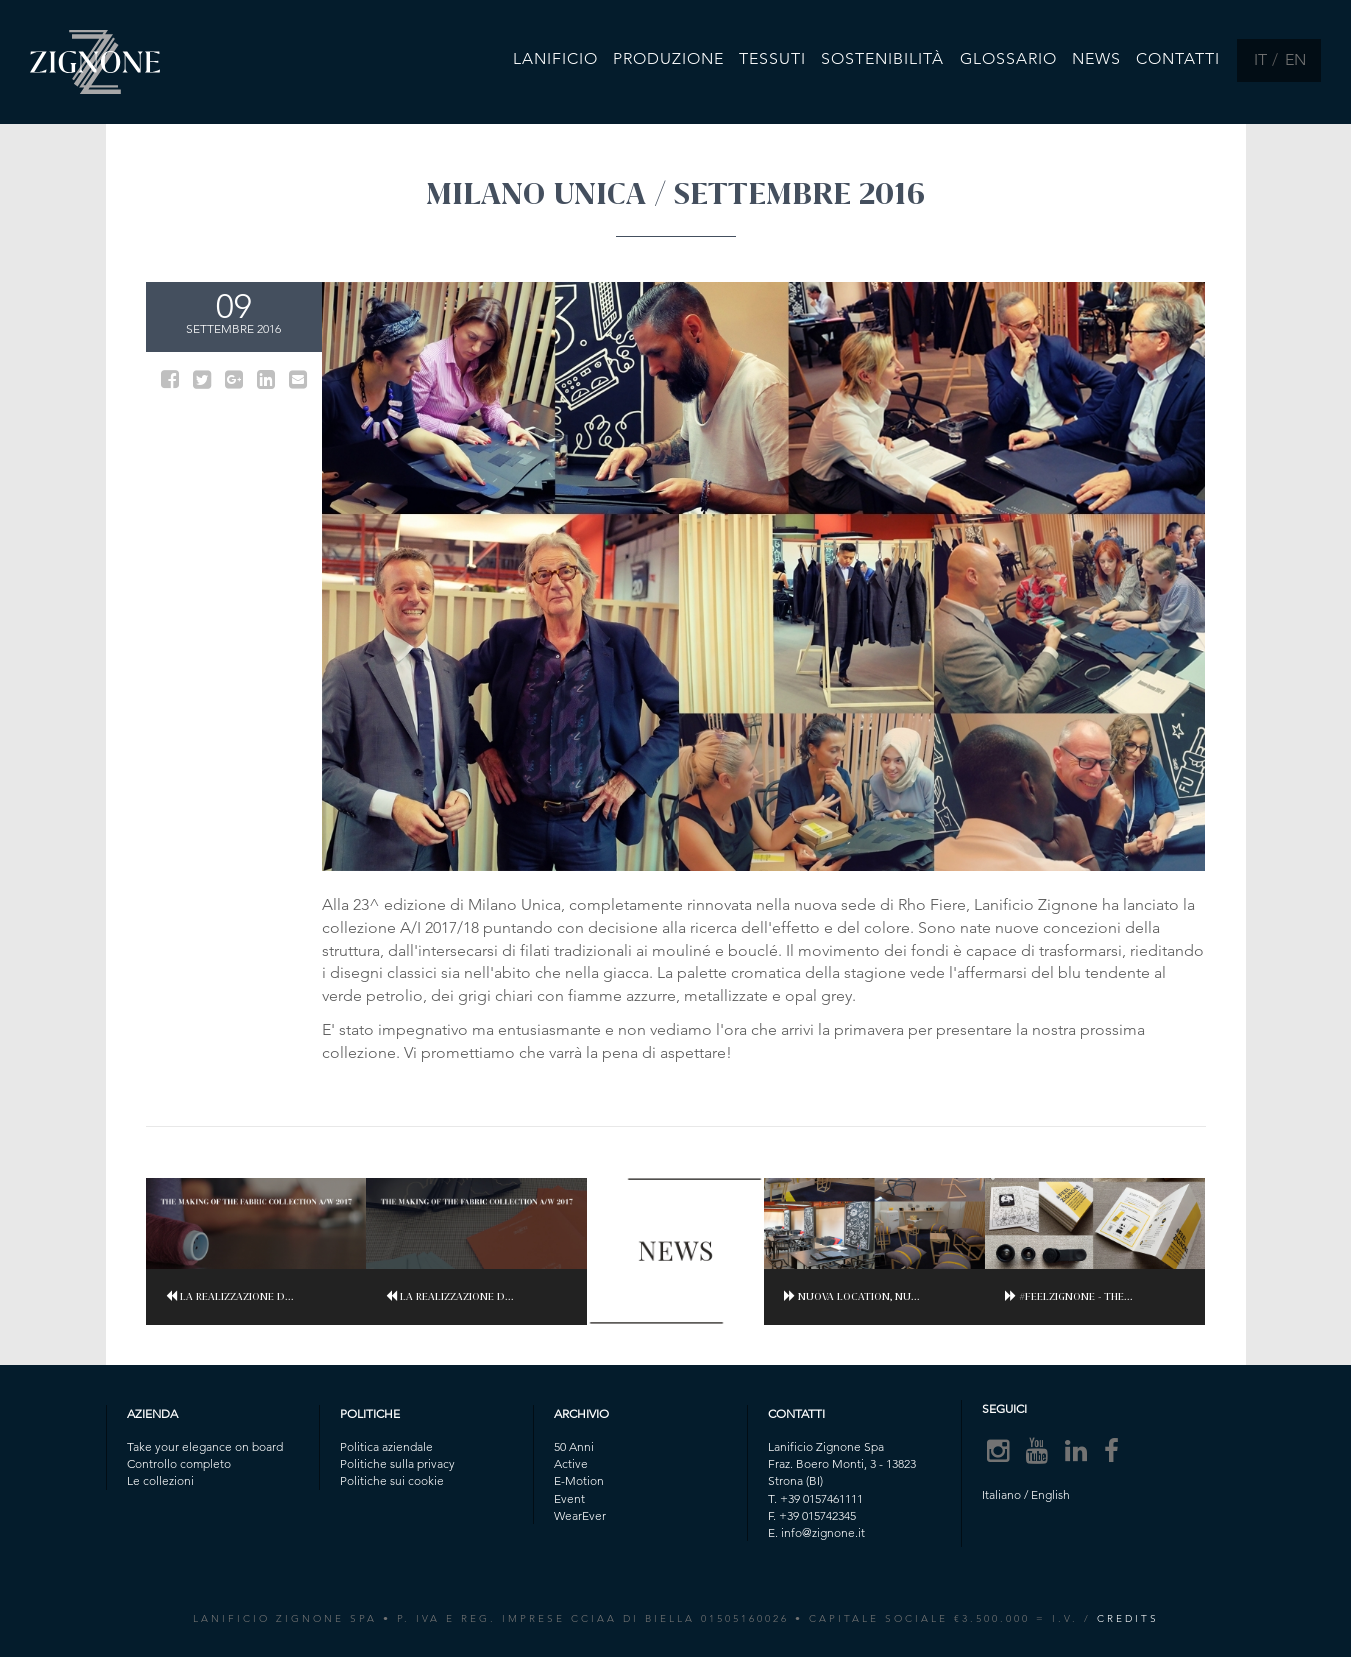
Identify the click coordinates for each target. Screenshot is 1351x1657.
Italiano (1001, 1494)
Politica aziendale (386, 1446)
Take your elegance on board (205, 1446)
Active (571, 1463)
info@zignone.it (823, 1532)
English (1050, 1494)
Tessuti (773, 58)
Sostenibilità (883, 58)
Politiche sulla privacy (397, 1463)
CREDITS (1128, 1618)
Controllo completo (179, 1463)
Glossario (1008, 58)
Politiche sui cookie (392, 1480)
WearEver (580, 1515)
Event (569, 1498)
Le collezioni (160, 1480)
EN (1295, 59)
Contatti (1179, 58)
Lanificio (556, 58)
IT (1260, 59)
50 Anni (574, 1446)
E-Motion (579, 1480)
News (1097, 58)
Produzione (669, 58)
